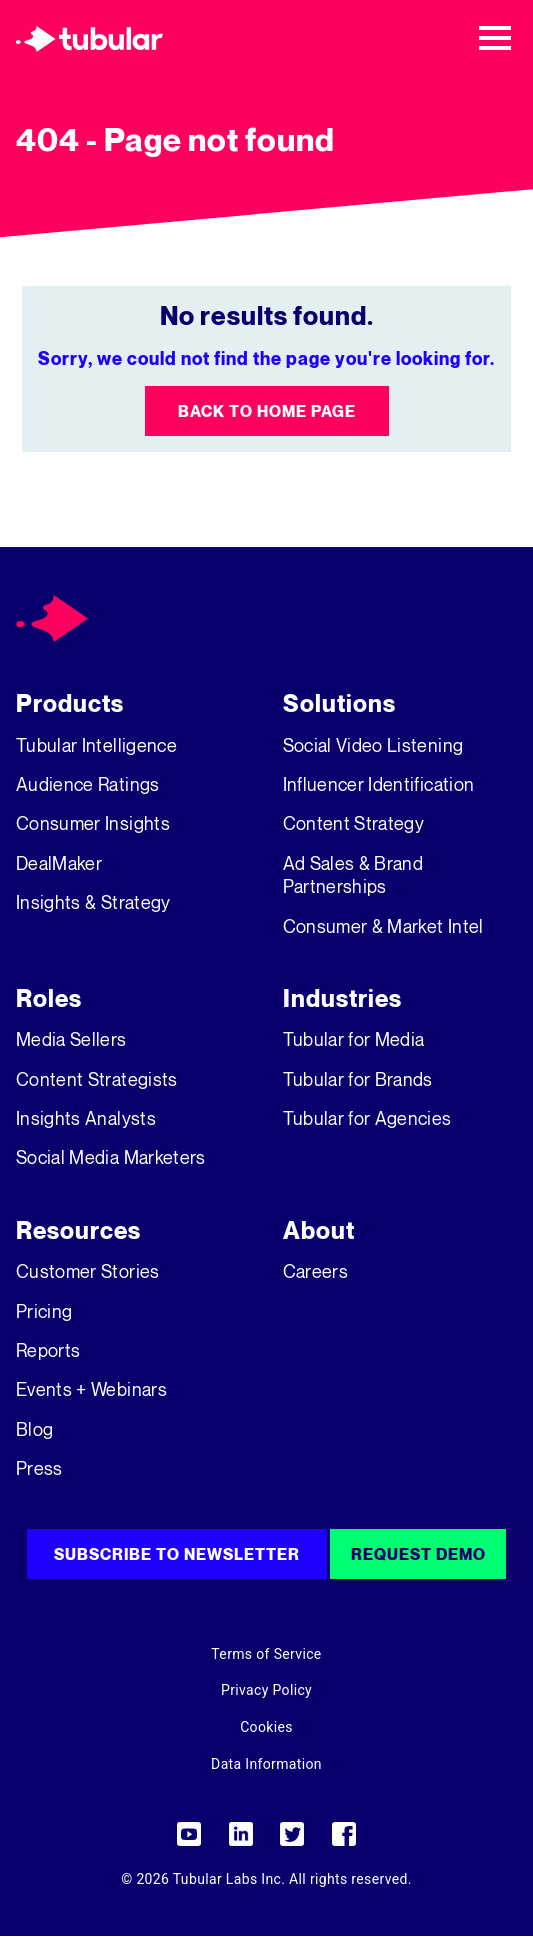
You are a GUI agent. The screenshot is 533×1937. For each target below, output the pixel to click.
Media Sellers (71, 1039)
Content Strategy (354, 823)
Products (70, 703)
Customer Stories (88, 1271)
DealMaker (59, 863)
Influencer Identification (379, 784)
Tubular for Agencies (367, 1118)
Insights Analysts (86, 1118)
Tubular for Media (354, 1039)
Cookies (266, 1727)
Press (39, 1468)
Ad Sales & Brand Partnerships (353, 874)
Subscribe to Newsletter (177, 1554)
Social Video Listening (373, 745)
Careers (315, 1271)
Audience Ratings (88, 784)
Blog (34, 1429)
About (319, 1230)
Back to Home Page (267, 411)
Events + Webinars (91, 1389)
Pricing (44, 1311)
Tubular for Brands (358, 1079)
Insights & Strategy (93, 902)
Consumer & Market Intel (383, 926)
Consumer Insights (93, 823)
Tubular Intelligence (96, 745)
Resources (78, 1230)
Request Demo (418, 1554)
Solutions (339, 703)
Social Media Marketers (111, 1157)
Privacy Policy (266, 1690)
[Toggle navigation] (495, 38)
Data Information (266, 1764)
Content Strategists (97, 1079)
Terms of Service (266, 1654)
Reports (48, 1350)
